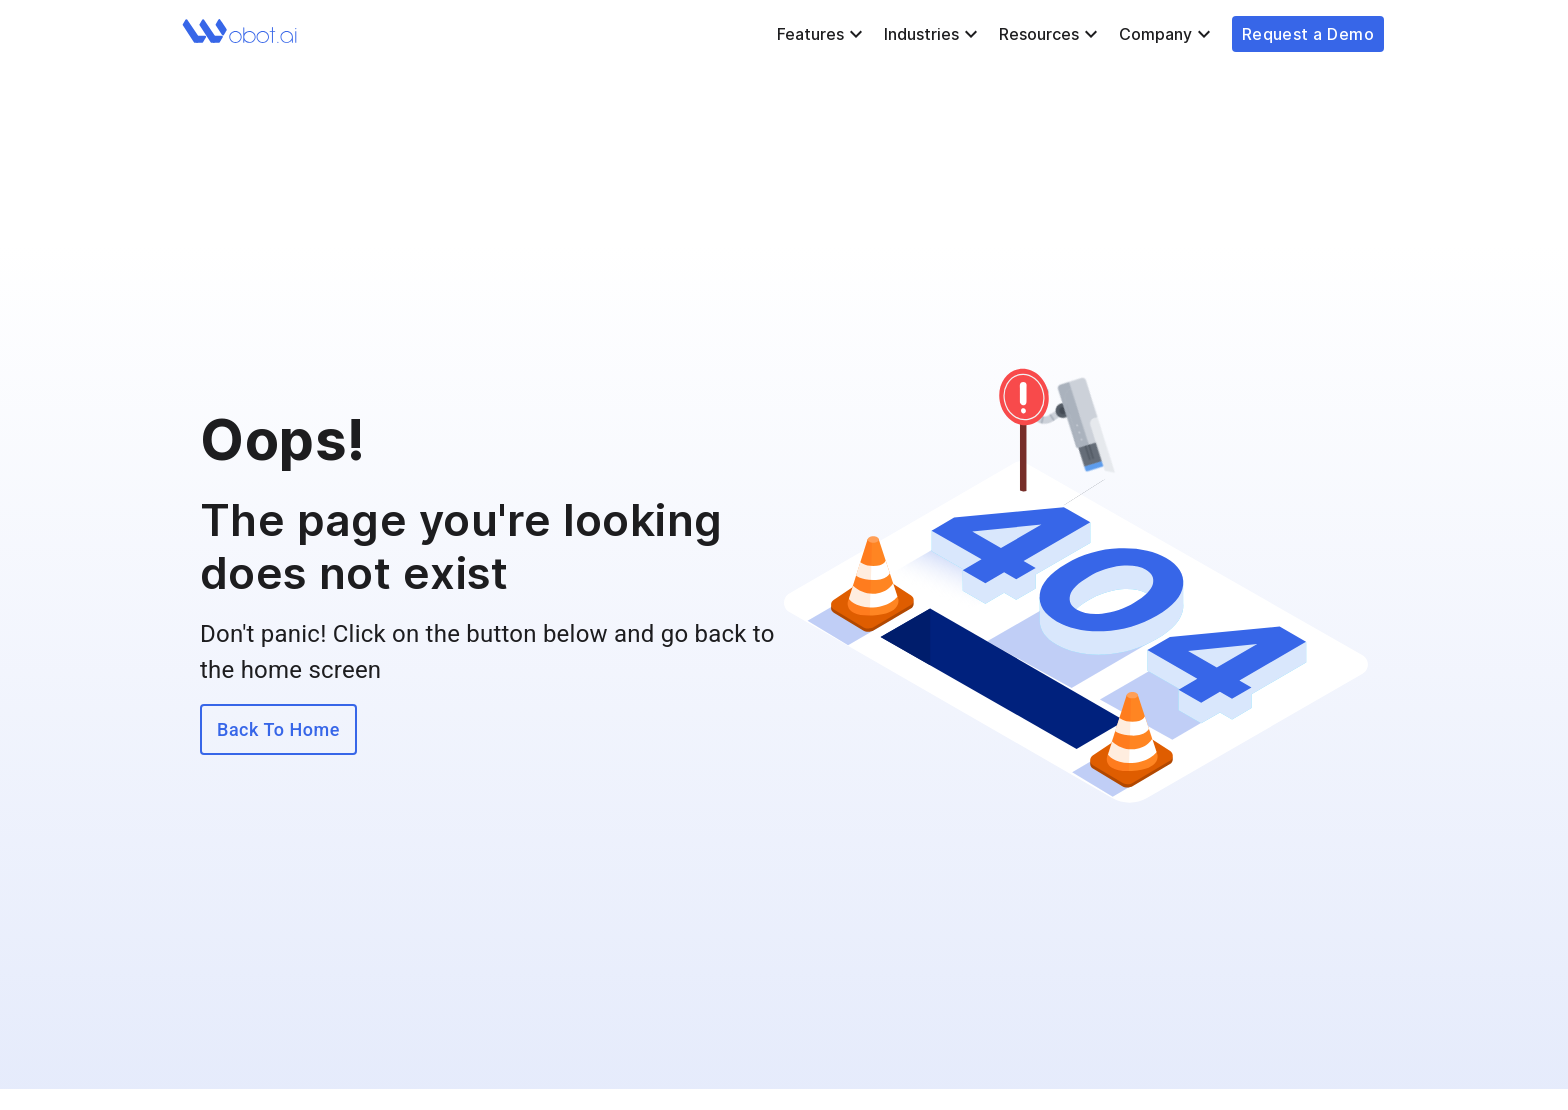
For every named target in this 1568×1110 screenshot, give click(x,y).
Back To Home (278, 730)
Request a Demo (1308, 34)
